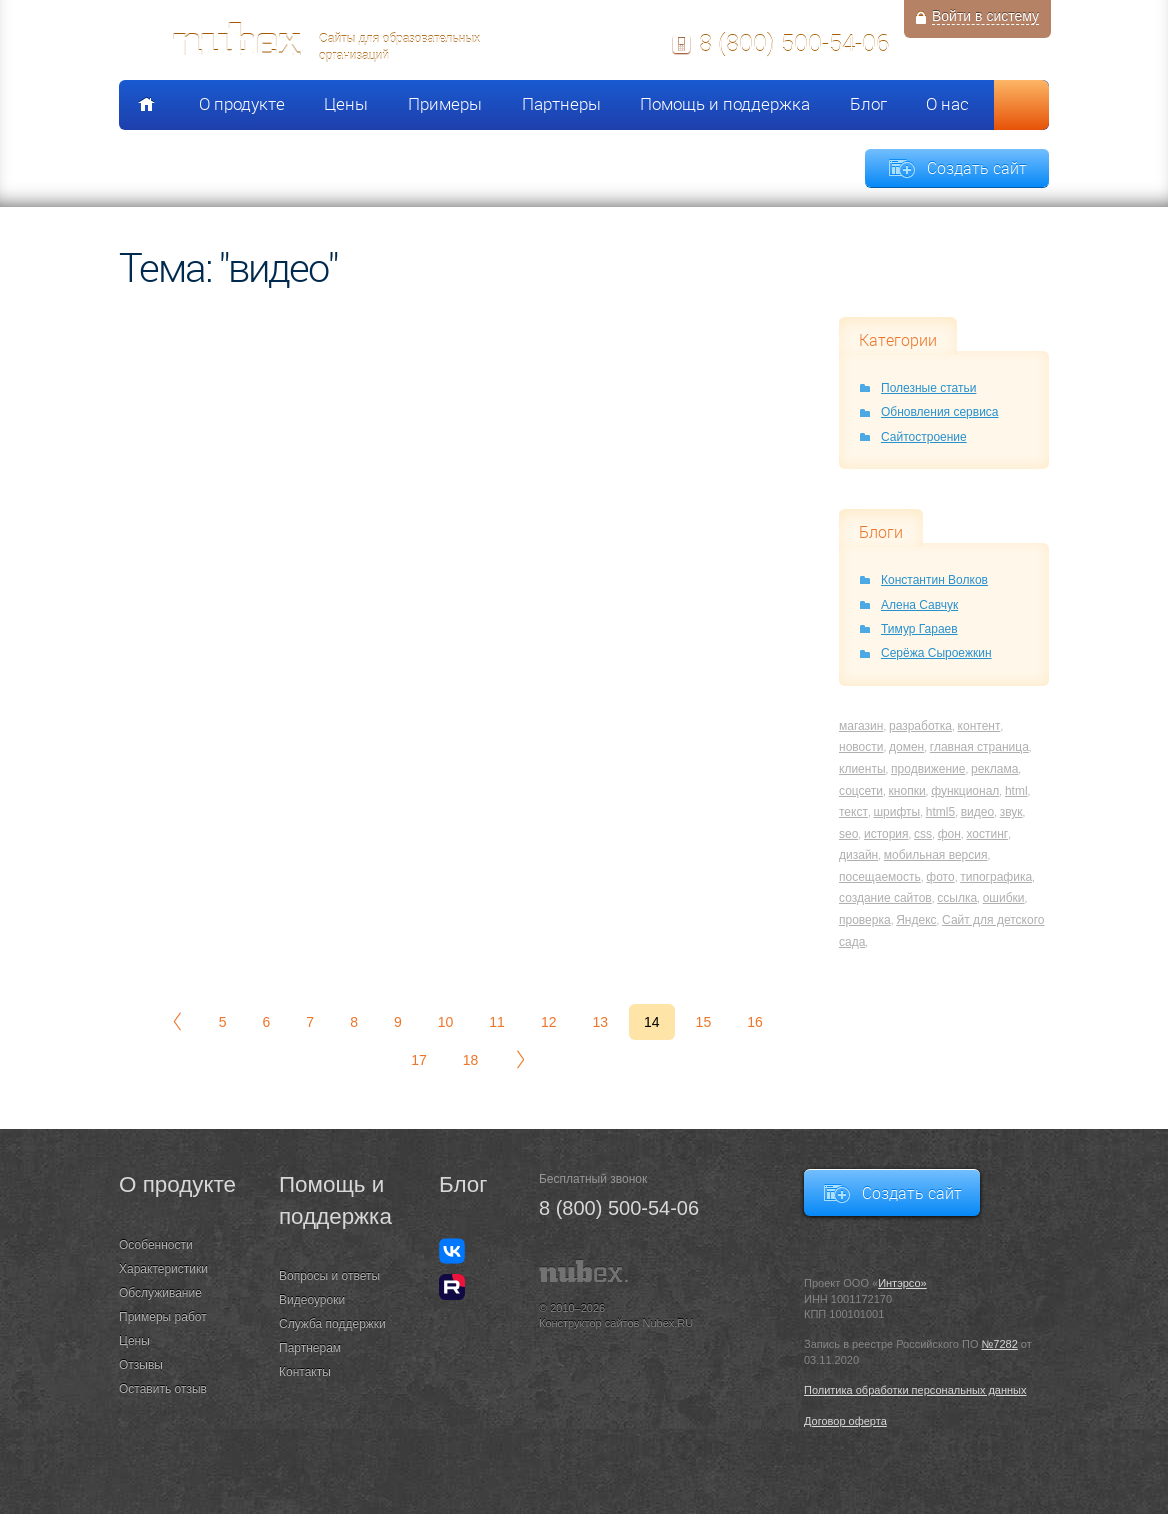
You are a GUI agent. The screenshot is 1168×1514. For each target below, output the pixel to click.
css (923, 834)
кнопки (907, 791)
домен (906, 747)
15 (704, 1022)
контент (979, 726)
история (886, 834)
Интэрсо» (902, 1283)
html (1016, 791)
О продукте (242, 104)
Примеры (445, 104)
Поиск (1021, 105)
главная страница (979, 747)
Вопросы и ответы (329, 1276)
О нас (947, 104)
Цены (346, 104)
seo (848, 834)
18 (471, 1060)
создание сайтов (885, 898)
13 (600, 1022)
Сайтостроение (924, 437)
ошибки (1004, 898)
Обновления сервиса (940, 412)
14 (652, 1022)
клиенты (862, 769)
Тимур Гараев (919, 629)
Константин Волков (934, 580)
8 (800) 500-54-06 (794, 43)
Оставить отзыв (163, 1389)
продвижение (928, 769)
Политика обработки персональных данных (915, 1390)
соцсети (861, 791)
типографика (996, 877)
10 (446, 1022)
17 (419, 1060)
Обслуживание (160, 1293)
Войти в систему (985, 16)
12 (549, 1022)
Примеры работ (163, 1317)
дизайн (858, 855)
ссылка (957, 898)
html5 (940, 812)
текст (853, 812)
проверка (865, 920)
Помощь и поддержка (725, 104)
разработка (920, 726)
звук (1011, 812)
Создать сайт (977, 168)
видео (977, 812)
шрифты (896, 812)
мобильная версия (936, 855)
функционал (965, 791)
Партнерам (310, 1348)
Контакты (305, 1372)
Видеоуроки (312, 1300)
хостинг (987, 834)
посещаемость (880, 877)
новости (861, 747)
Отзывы (141, 1365)
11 (497, 1022)
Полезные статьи (928, 388)
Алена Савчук (919, 605)
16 (755, 1022)
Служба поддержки (332, 1324)
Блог (868, 104)
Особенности (156, 1245)
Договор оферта (845, 1421)
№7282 (1000, 1344)
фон (949, 834)
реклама (994, 769)
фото (940, 877)
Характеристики (163, 1269)
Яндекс (916, 920)
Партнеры (561, 104)
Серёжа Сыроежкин (936, 653)
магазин (861, 726)
